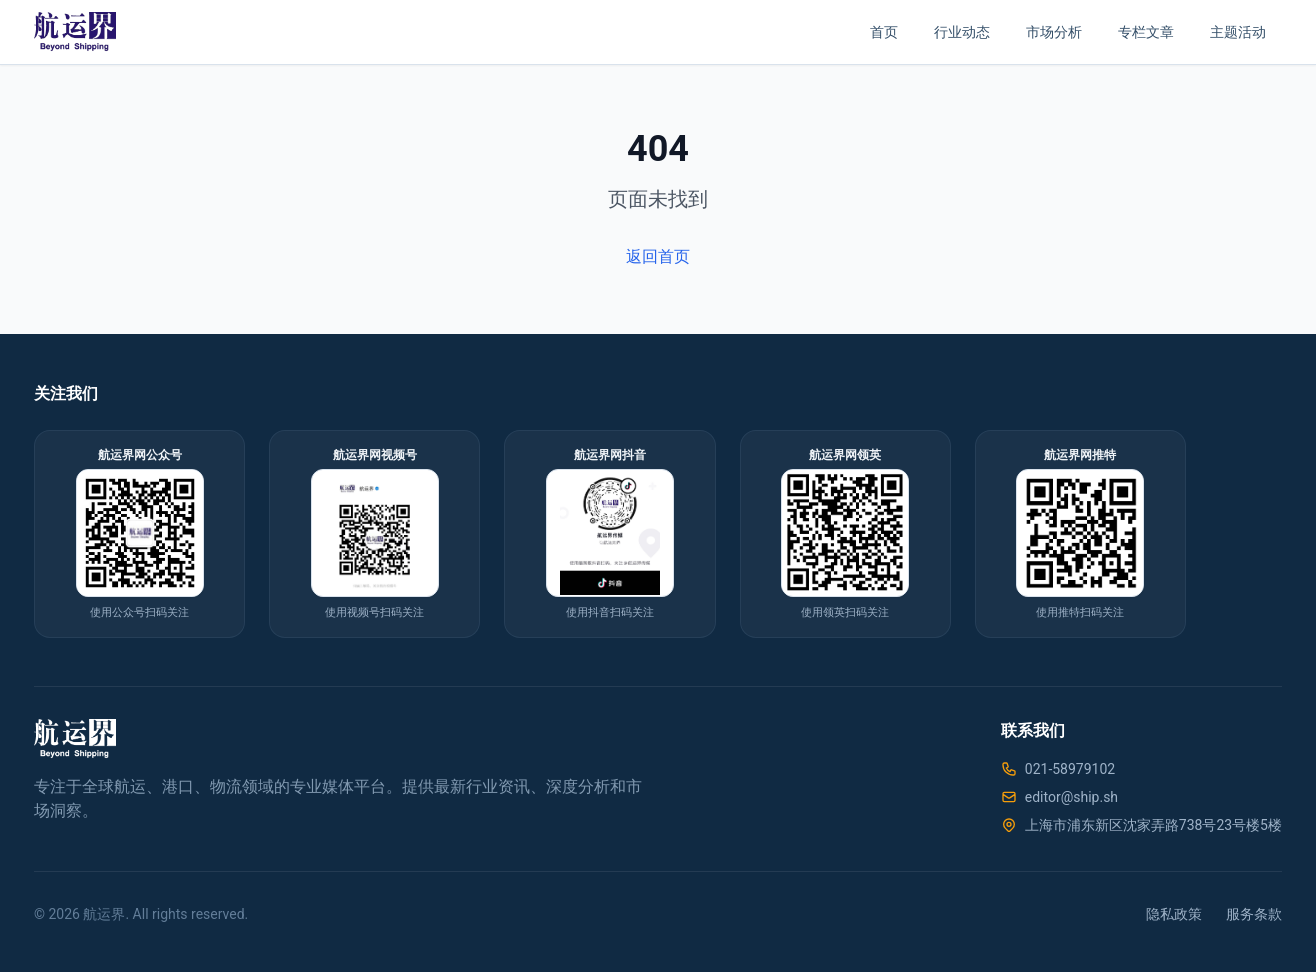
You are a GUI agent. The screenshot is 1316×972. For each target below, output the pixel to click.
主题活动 (1238, 32)
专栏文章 (1146, 32)
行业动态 (962, 32)
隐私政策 (1174, 914)
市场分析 (1054, 32)
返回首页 (658, 256)
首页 (884, 32)
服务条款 (1254, 914)
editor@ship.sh (1071, 797)
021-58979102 (1070, 769)
